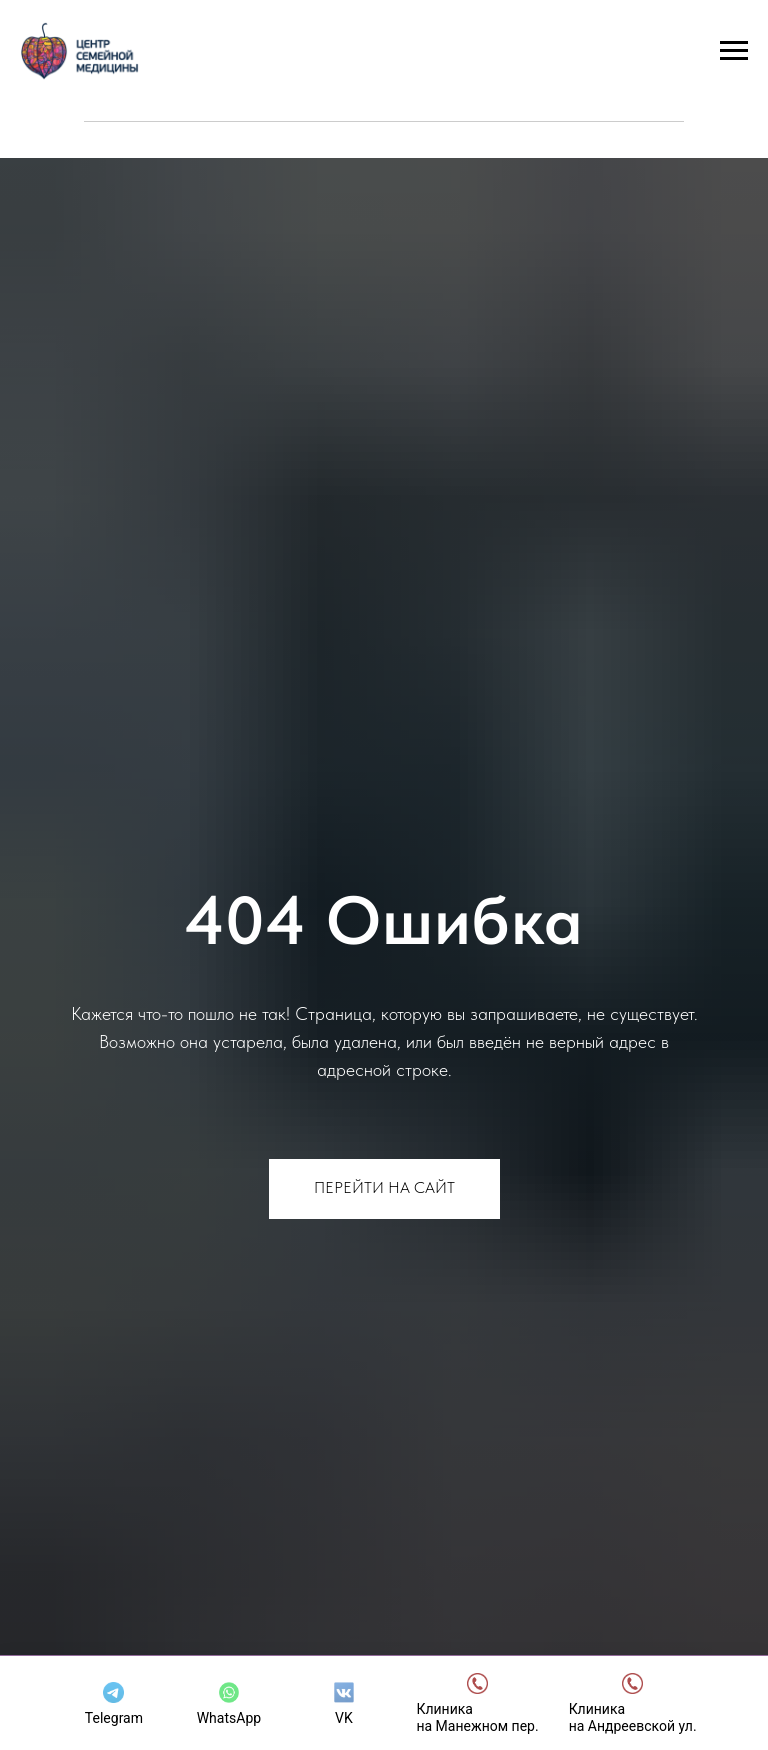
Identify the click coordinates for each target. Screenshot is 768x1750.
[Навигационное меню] (734, 51)
